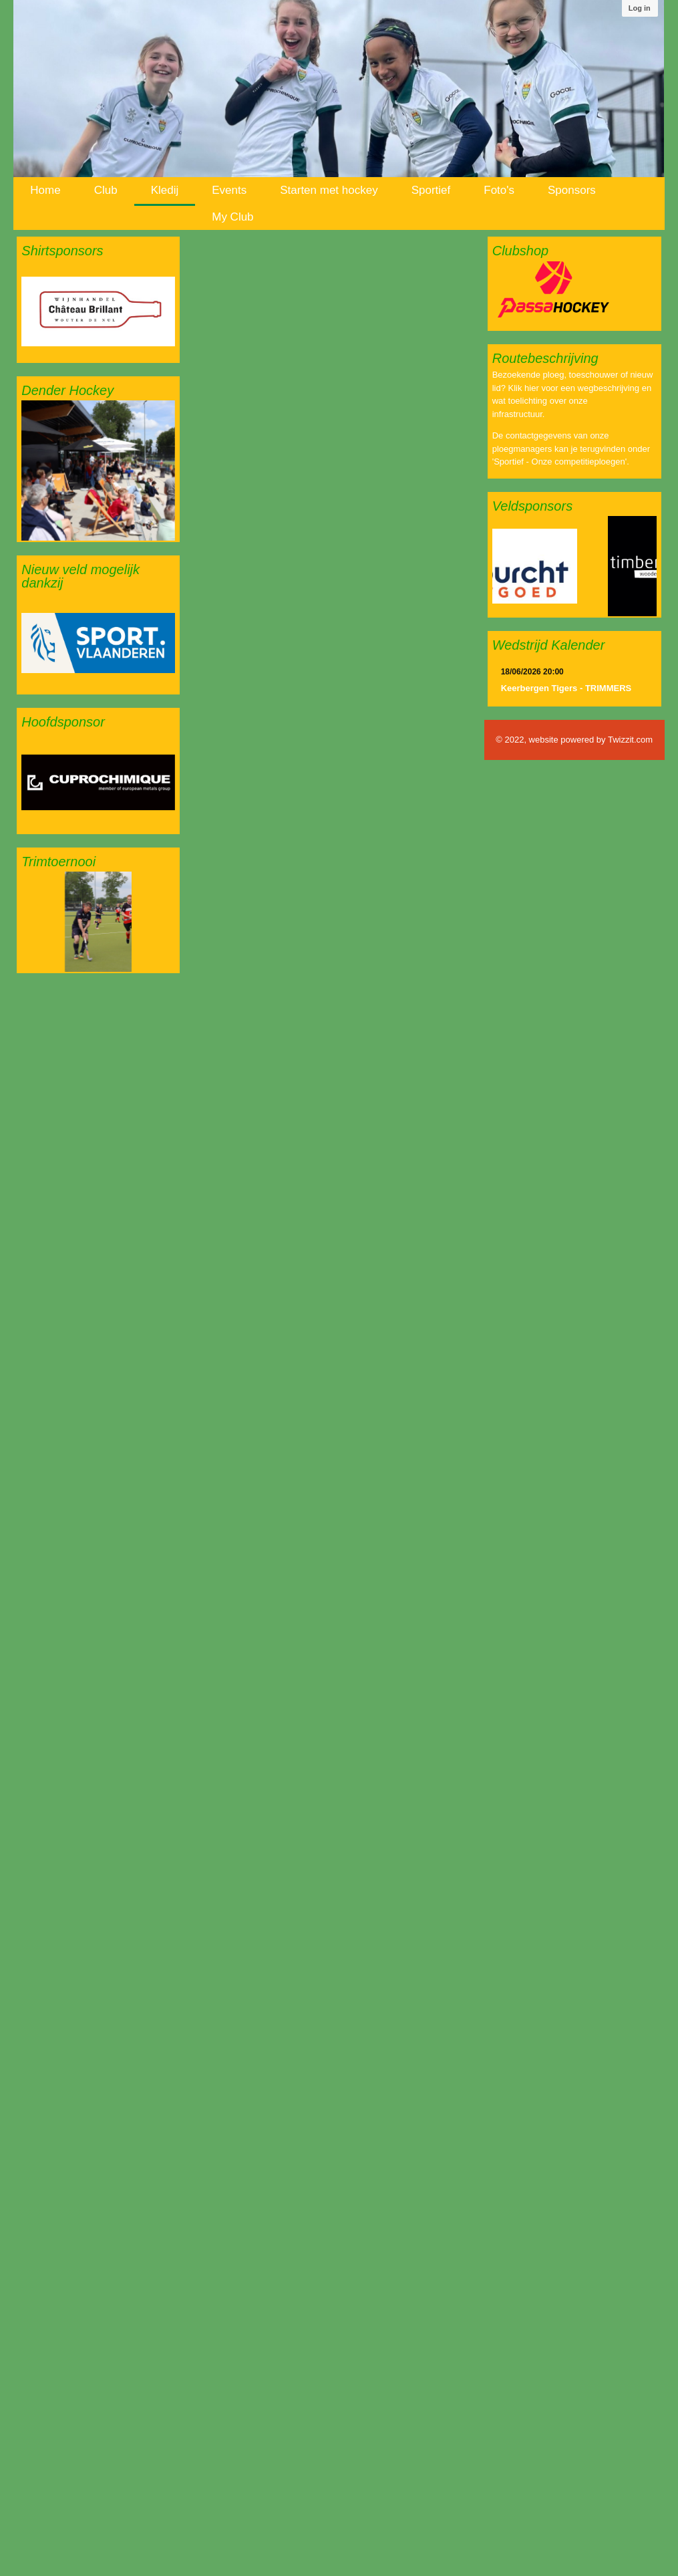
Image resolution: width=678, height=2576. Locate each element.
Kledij (165, 190)
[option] (98, 311)
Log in (640, 8)
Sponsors (572, 190)
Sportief (431, 190)
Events (229, 190)
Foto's (499, 190)
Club (106, 190)
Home (45, 190)
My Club (232, 217)
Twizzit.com (630, 740)
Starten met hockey (328, 190)
